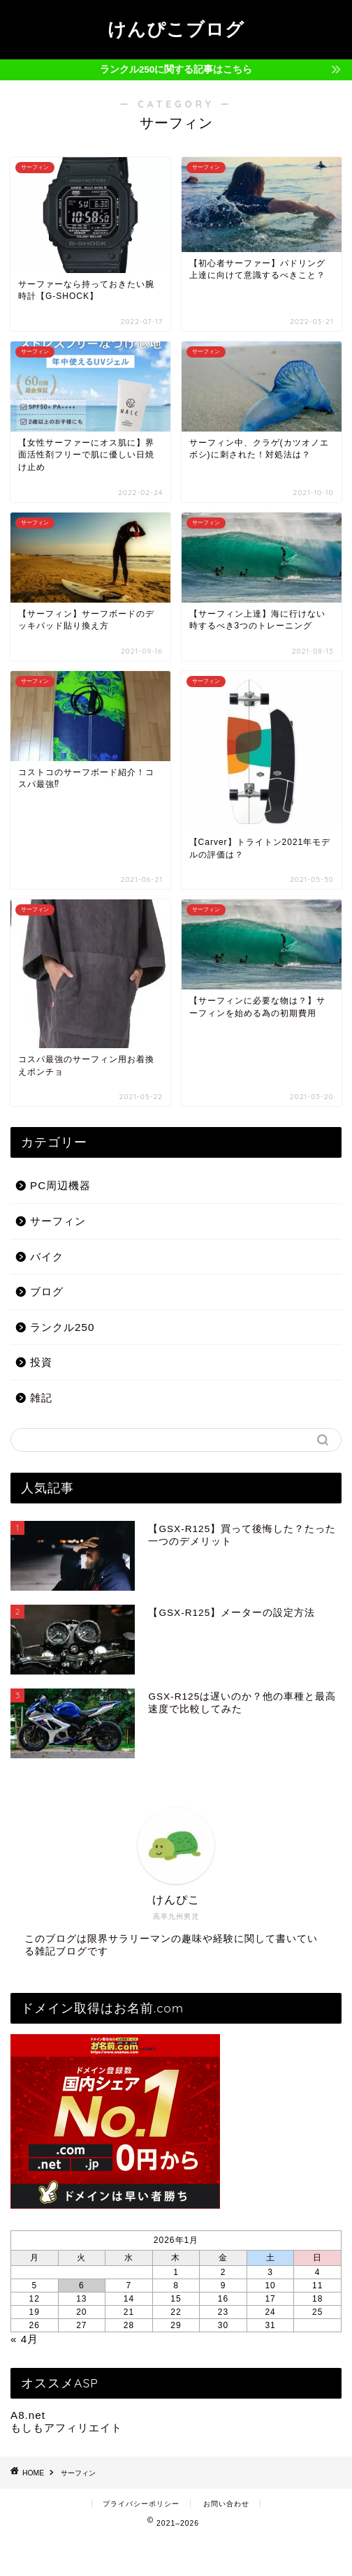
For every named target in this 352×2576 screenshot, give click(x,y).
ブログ (47, 1291)
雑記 (41, 1398)
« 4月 (24, 2339)
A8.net (27, 2415)
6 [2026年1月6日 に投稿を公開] (82, 2285)
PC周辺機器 (60, 1185)
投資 (41, 1362)
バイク (47, 1257)
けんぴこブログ (176, 28)
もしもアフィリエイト (66, 2428)
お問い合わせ (226, 2504)
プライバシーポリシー (141, 2504)
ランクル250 (62, 1327)
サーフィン (58, 1221)
